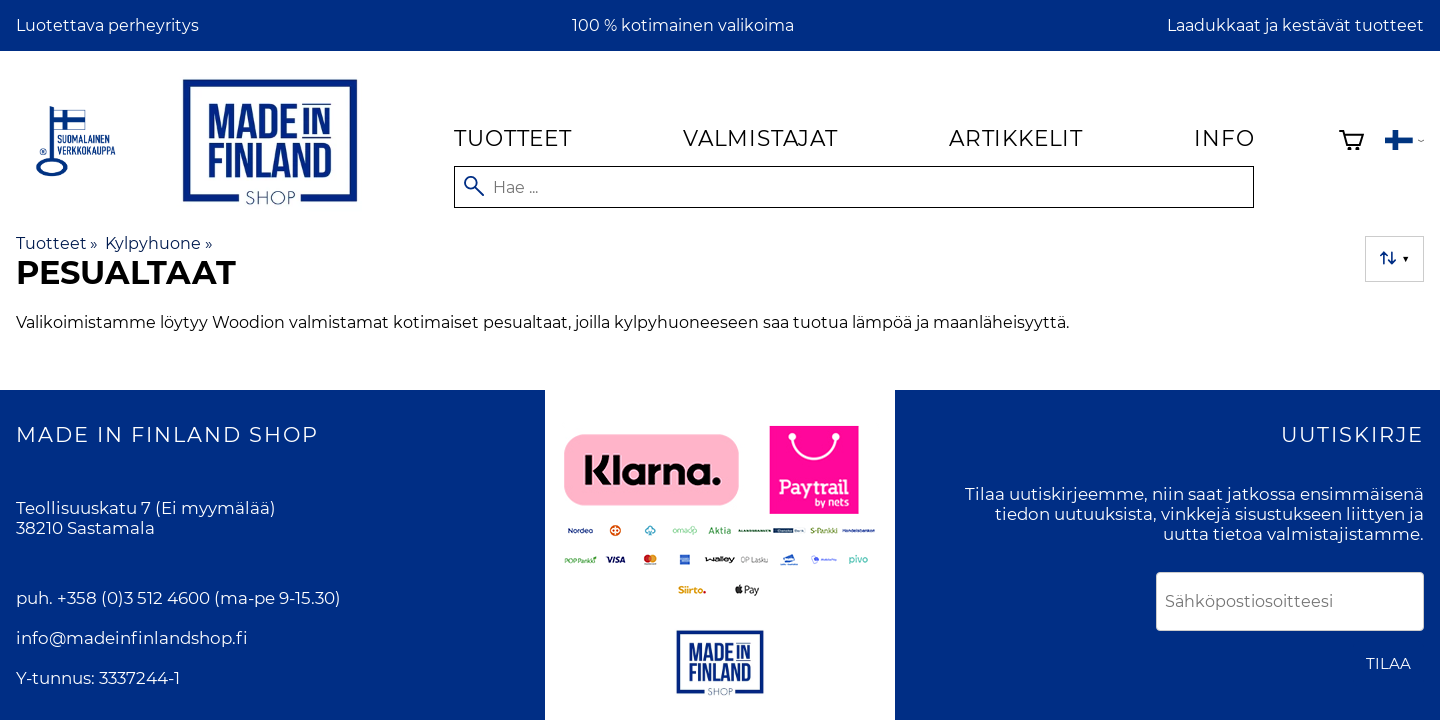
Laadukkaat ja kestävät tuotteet (1295, 25)
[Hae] (854, 187)
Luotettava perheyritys (107, 25)
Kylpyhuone (158, 243)
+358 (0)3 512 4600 (133, 598)
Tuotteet (512, 138)
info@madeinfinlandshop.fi (132, 638)
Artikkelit (1016, 138)
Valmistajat (760, 138)
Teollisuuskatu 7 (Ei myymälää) (146, 508)
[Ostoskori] (1351, 142)
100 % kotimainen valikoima (683, 25)
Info (1224, 138)
